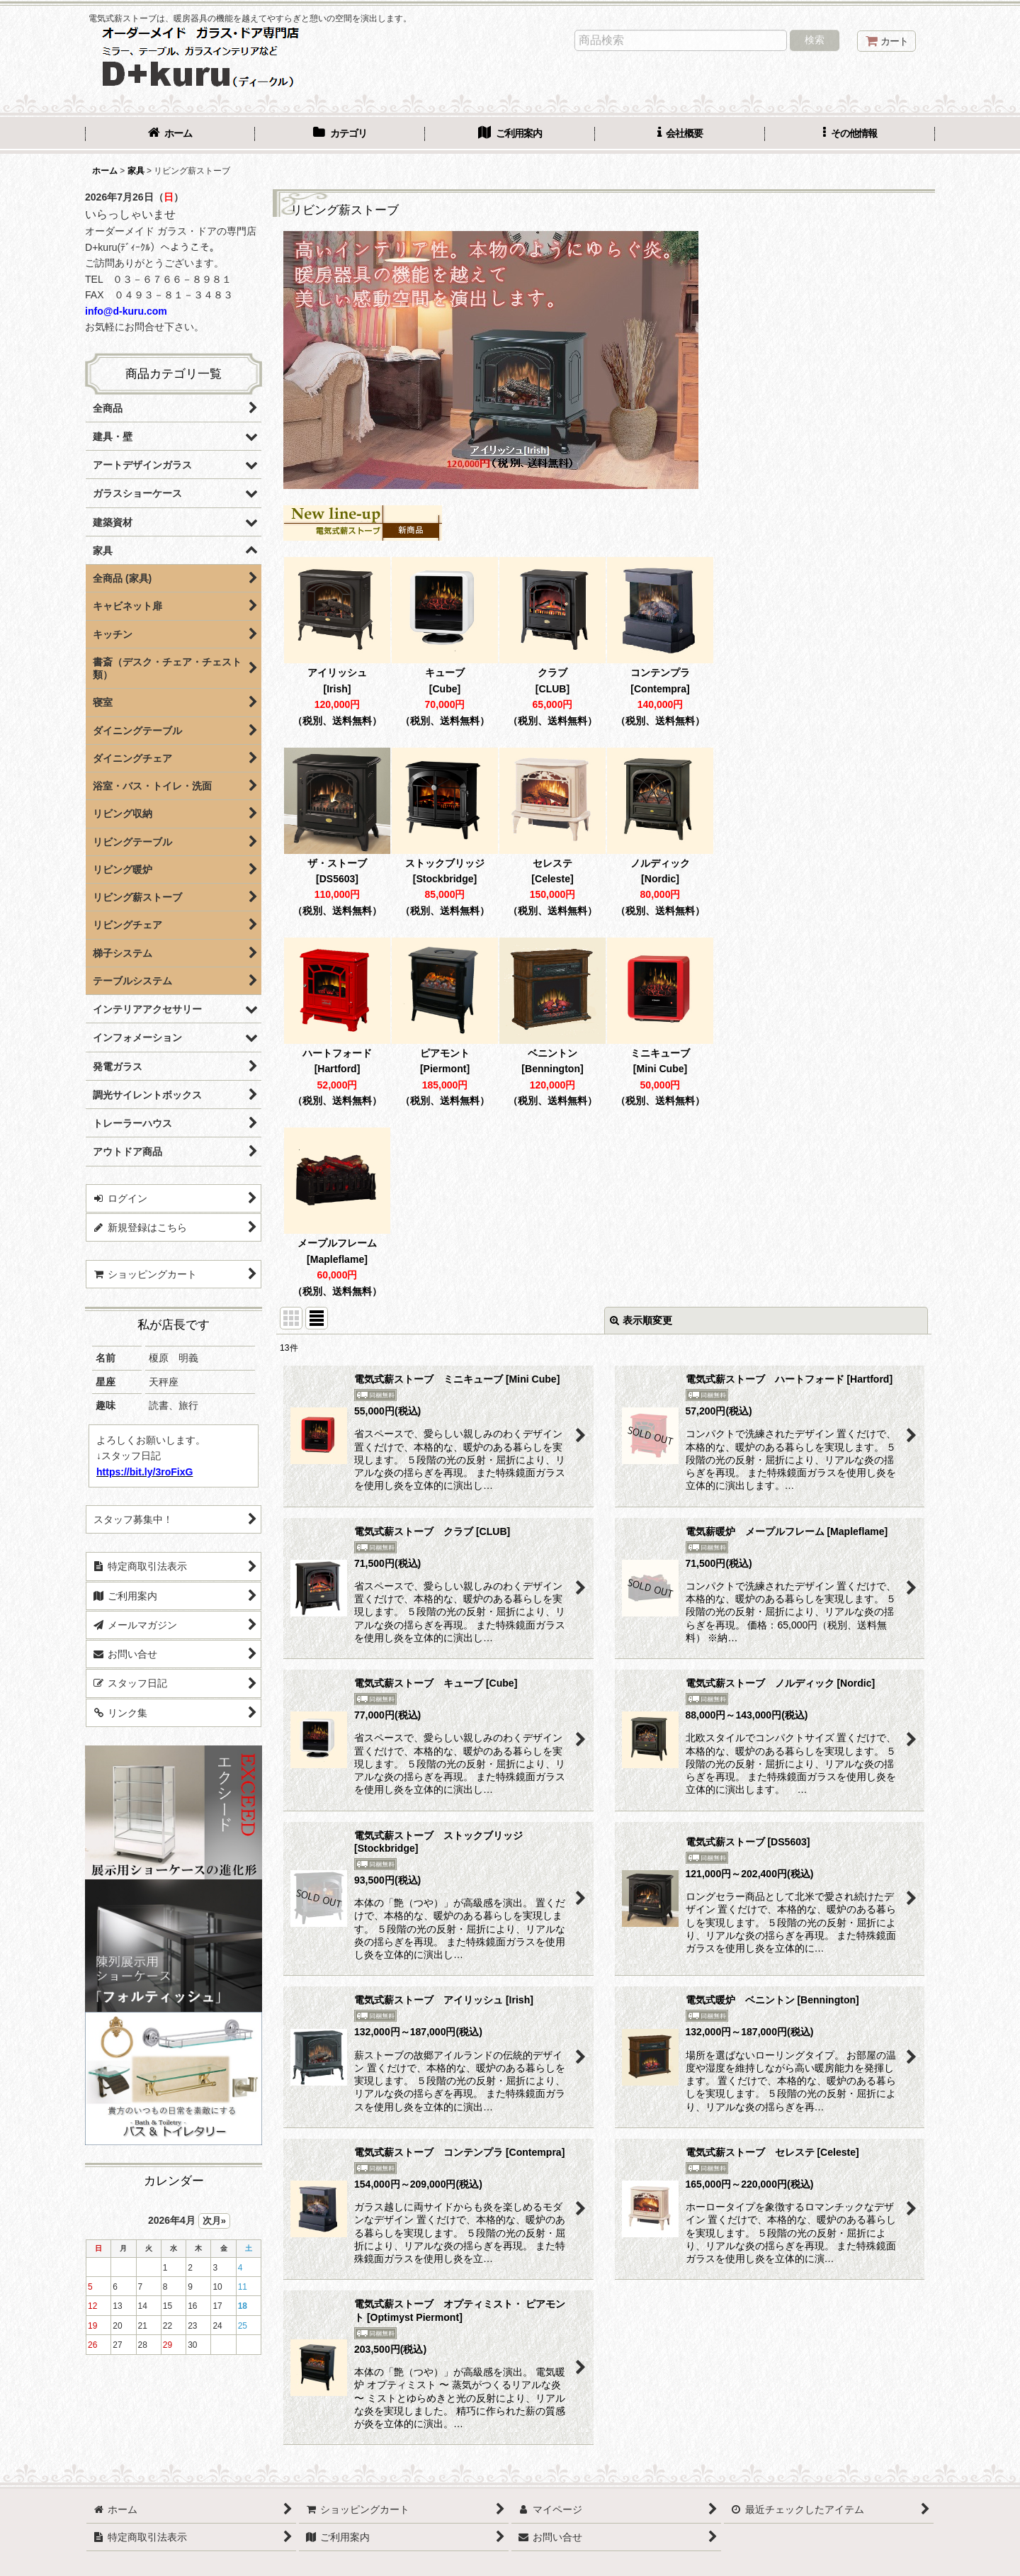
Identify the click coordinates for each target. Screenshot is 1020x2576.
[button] (850, 134)
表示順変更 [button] (641, 1320)
